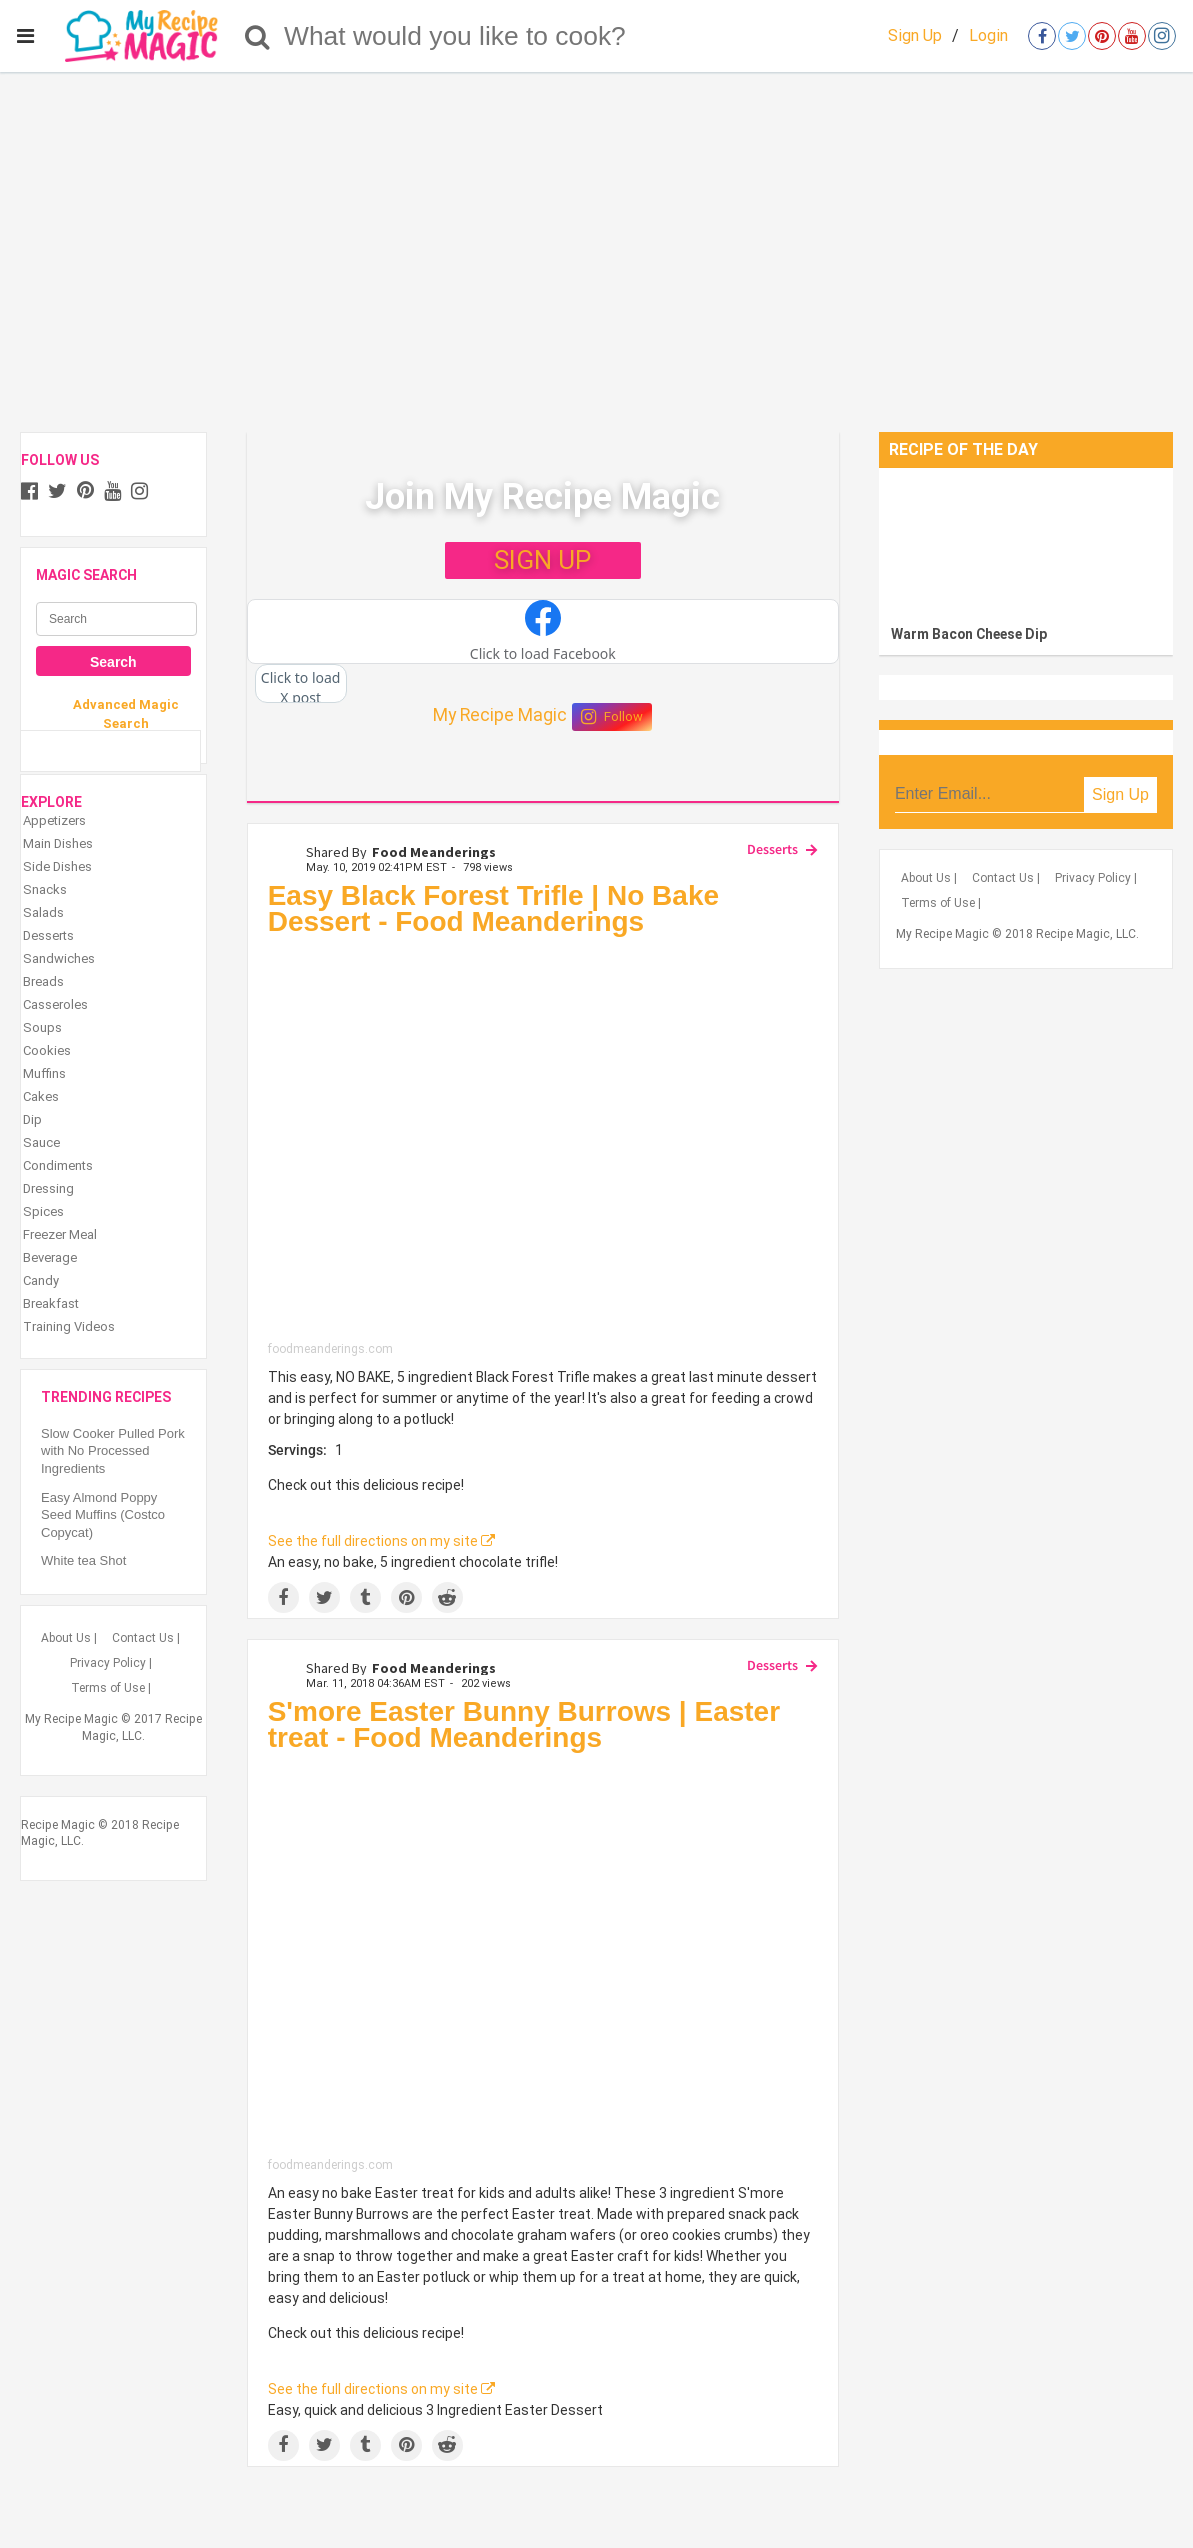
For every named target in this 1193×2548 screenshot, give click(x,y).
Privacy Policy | (111, 1663)
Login (988, 35)
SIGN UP (542, 560)
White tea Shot (83, 1560)
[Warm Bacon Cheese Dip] (1026, 541)
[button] (543, 632)
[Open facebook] (1042, 36)
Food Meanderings (434, 852)
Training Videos (69, 1326)
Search (113, 662)
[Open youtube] (1132, 36)
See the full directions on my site (381, 1541)
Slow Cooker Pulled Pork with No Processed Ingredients (113, 1451)
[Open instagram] (1162, 36)
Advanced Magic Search (126, 713)
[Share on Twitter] (324, 1597)
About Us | (69, 1638)
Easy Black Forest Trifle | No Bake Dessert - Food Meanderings (493, 908)
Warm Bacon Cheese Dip (969, 634)
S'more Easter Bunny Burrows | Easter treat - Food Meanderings (524, 1724)
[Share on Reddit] (447, 1597)
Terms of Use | (111, 1688)
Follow (612, 717)
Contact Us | (146, 1638)
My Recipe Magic (500, 715)
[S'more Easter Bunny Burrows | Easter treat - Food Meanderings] (543, 1960)
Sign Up (915, 35)
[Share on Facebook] (283, 1597)
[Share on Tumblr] (365, 1597)
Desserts (772, 849)
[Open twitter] (1072, 36)
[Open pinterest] (1102, 36)
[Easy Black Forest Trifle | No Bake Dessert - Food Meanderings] (543, 1144)
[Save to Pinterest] (406, 1597)
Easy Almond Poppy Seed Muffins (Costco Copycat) (105, 1515)
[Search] (257, 36)
